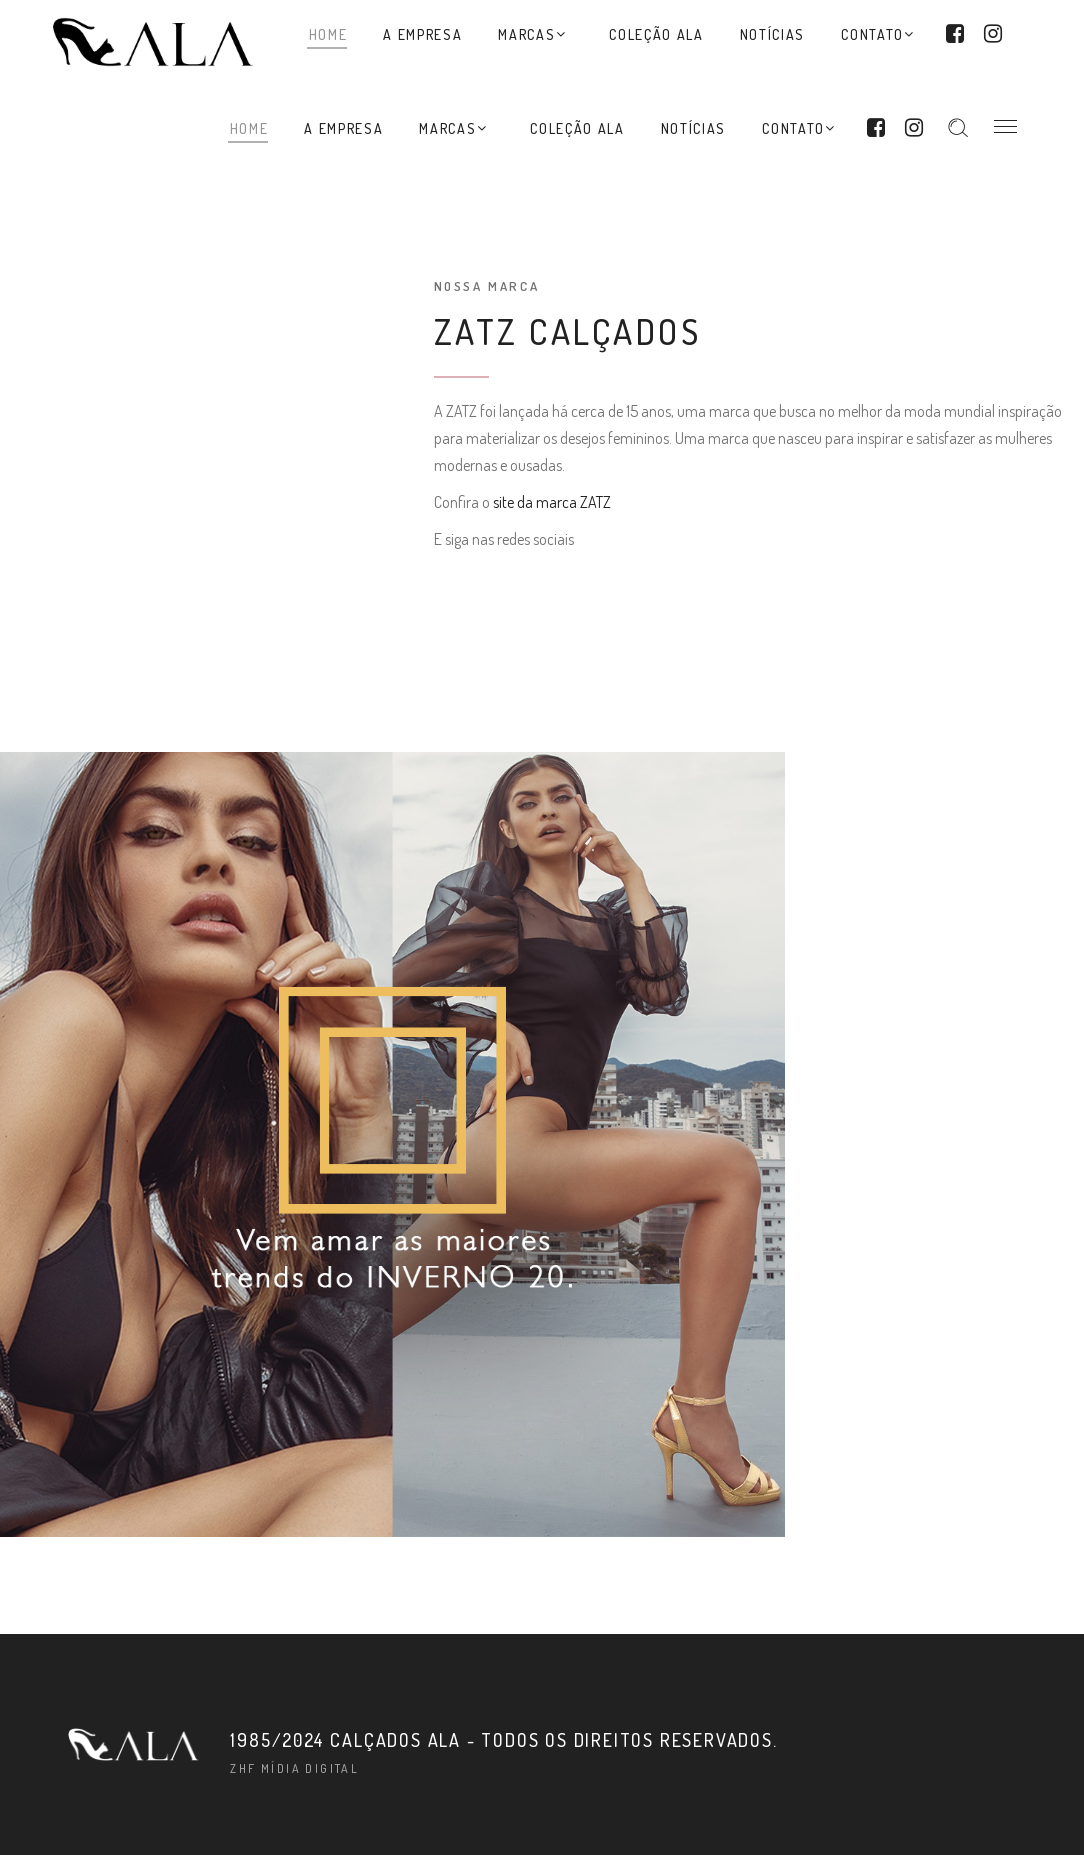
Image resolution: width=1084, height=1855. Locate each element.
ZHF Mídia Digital (294, 1768)
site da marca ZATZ (552, 502)
